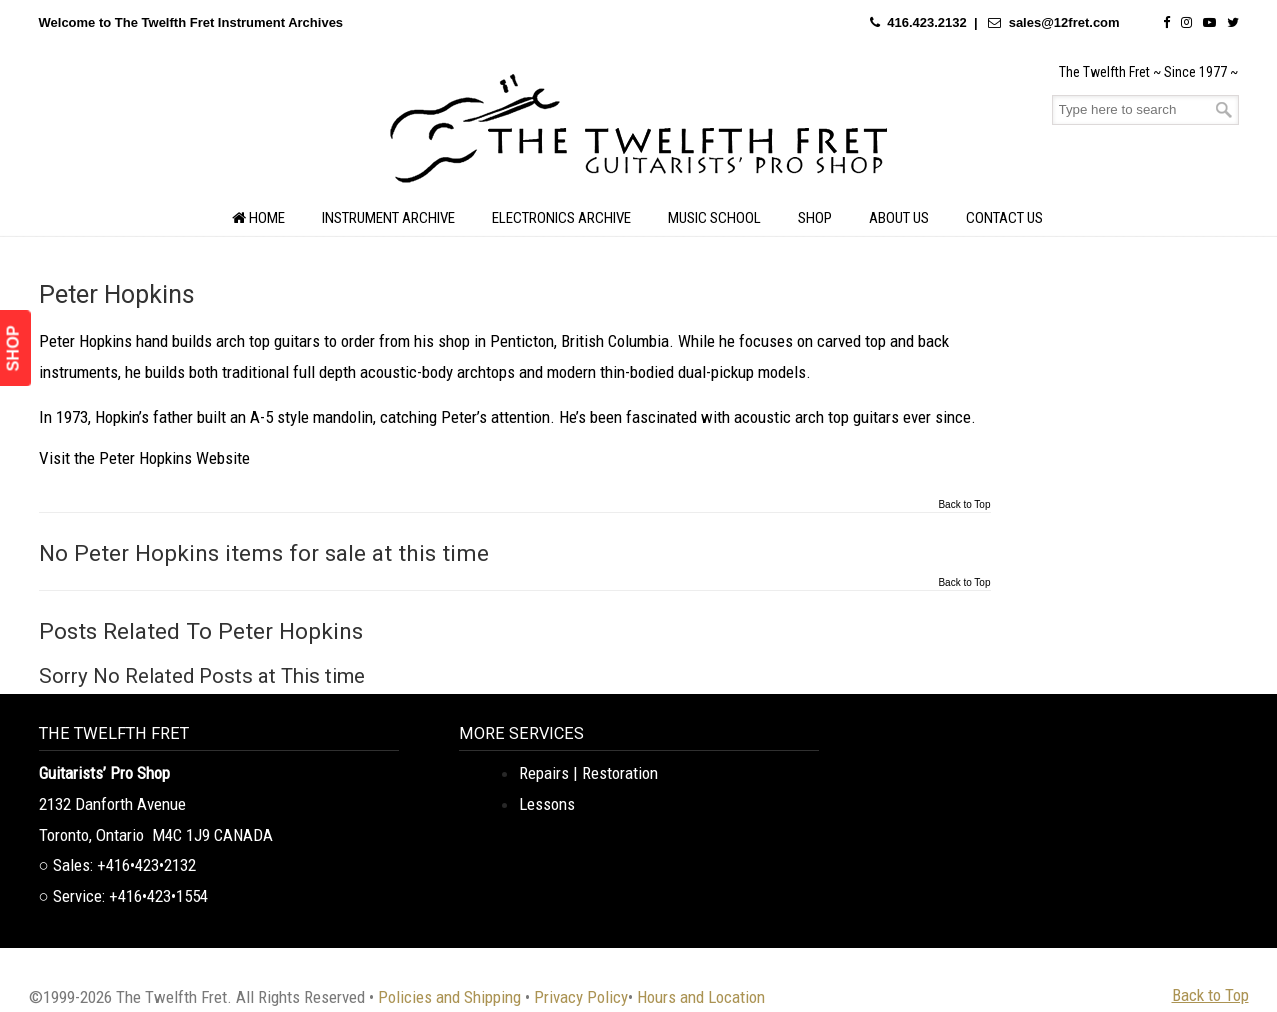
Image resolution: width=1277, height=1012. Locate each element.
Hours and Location (701, 997)
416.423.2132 (927, 22)
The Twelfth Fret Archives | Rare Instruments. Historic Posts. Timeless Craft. (639, 134)
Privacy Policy (581, 997)
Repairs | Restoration (588, 773)
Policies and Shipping (449, 997)
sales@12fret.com (1064, 22)
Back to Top (964, 505)
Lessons (547, 804)
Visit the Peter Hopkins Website (144, 458)
